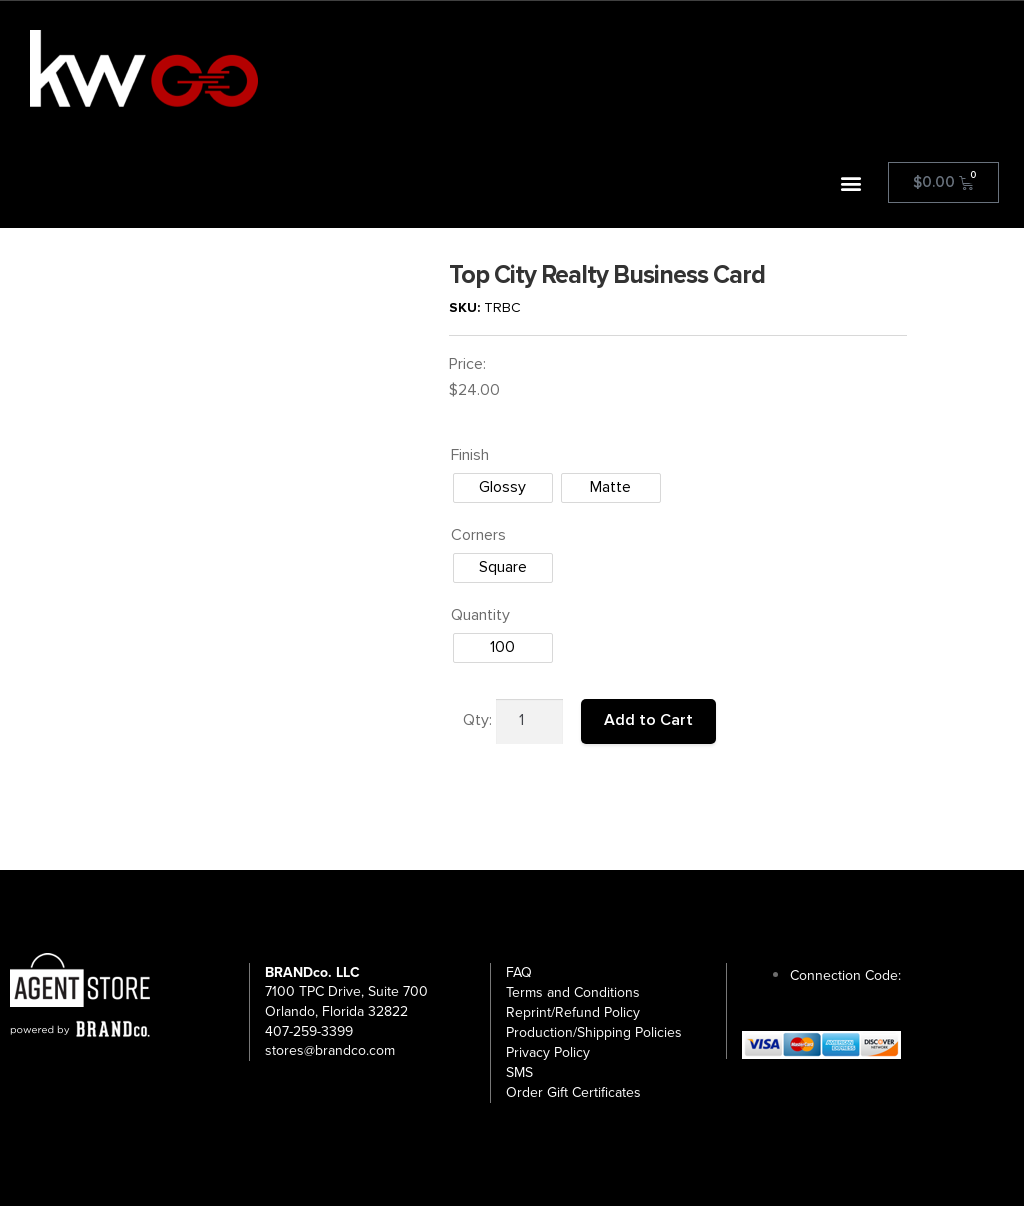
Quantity (480, 615)
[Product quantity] (530, 722)
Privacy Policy (548, 1052)
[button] (851, 182)
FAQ (519, 972)
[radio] (503, 488)
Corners (478, 535)
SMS (519, 1072)
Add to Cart (648, 720)
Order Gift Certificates (573, 1092)
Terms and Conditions (573, 992)
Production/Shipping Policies (594, 1032)
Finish (470, 455)
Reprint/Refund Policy (573, 1012)
